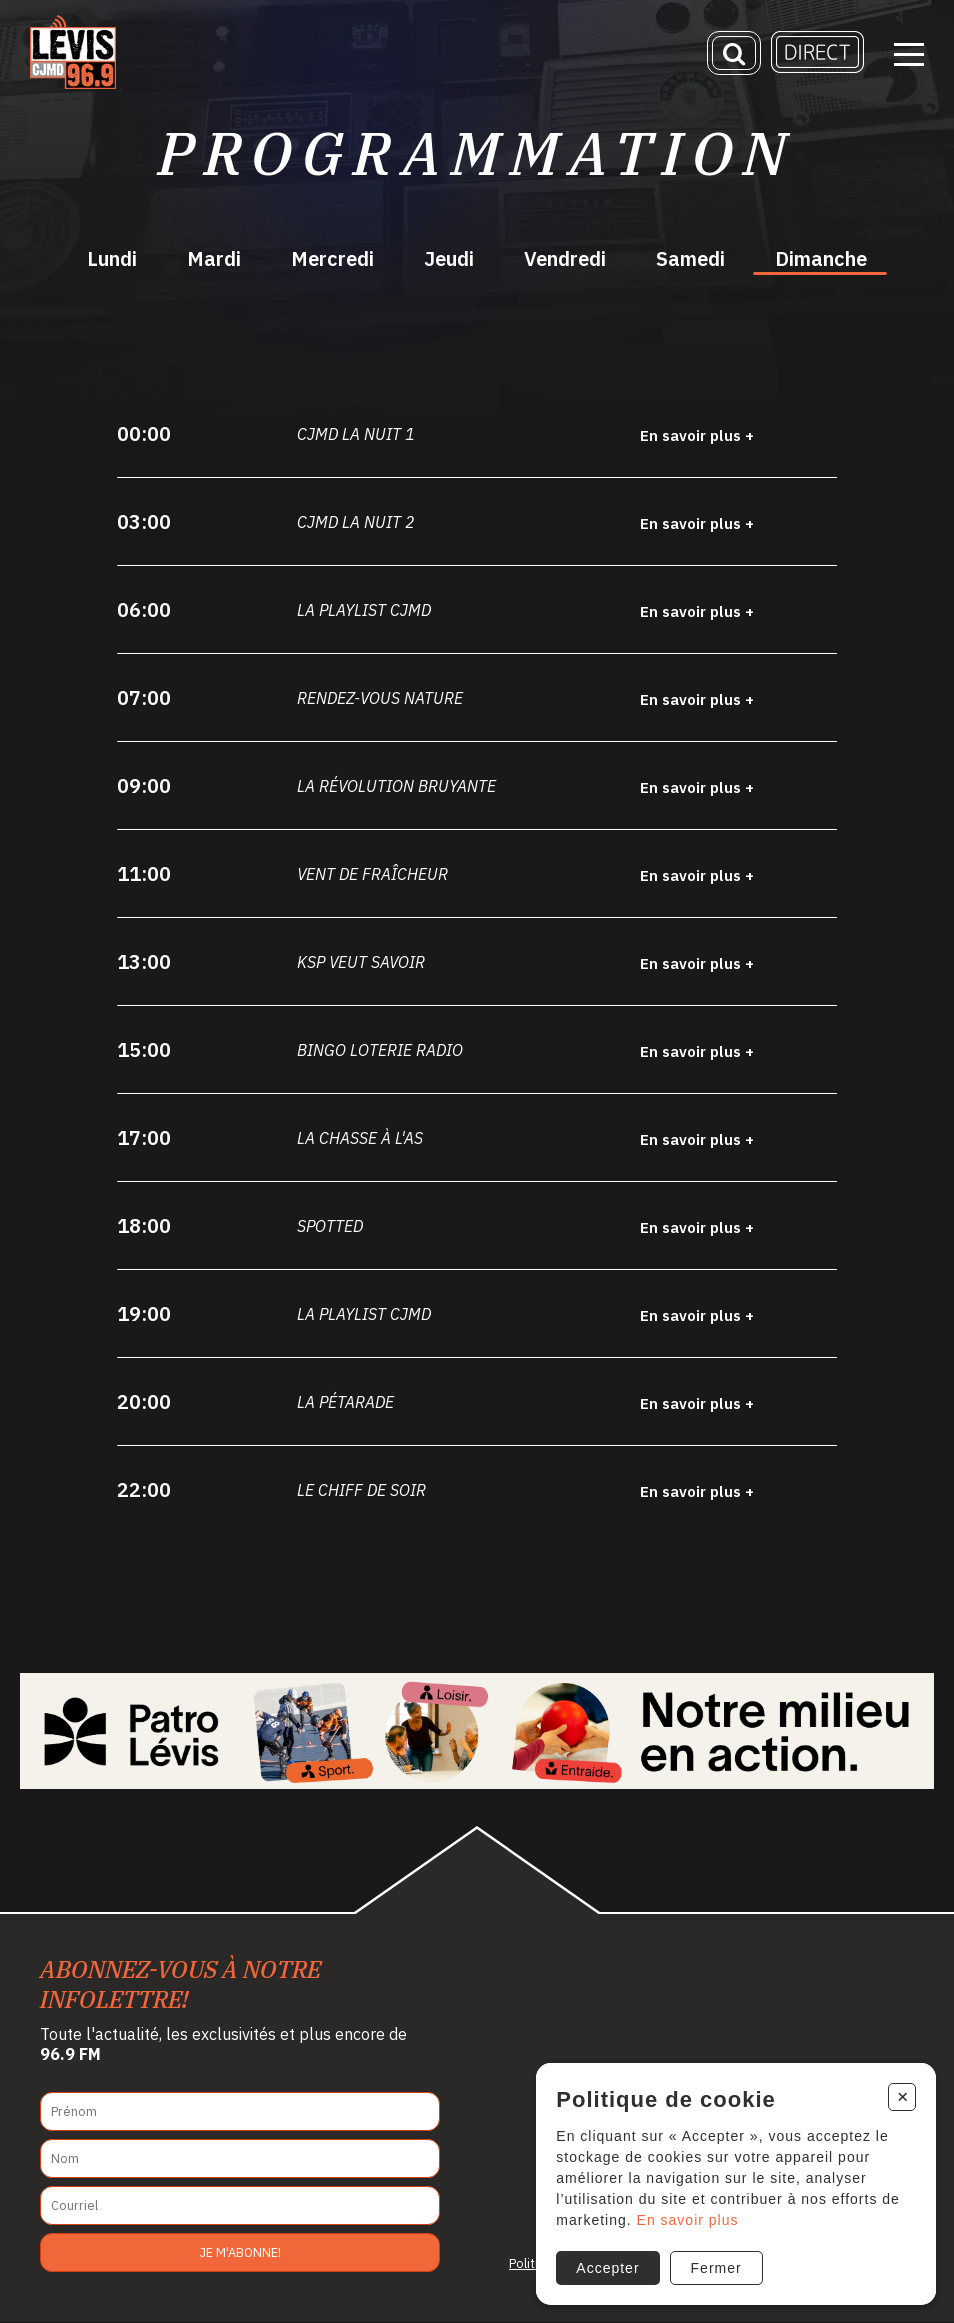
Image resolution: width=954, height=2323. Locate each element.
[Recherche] (734, 55)
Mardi (214, 258)
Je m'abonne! (240, 2252)
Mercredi (332, 258)
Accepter (606, 2267)
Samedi (690, 258)
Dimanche (821, 258)
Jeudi (449, 258)
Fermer (714, 2267)
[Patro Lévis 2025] (477, 1731)
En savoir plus (686, 2219)
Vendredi (565, 258)
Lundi (112, 258)
